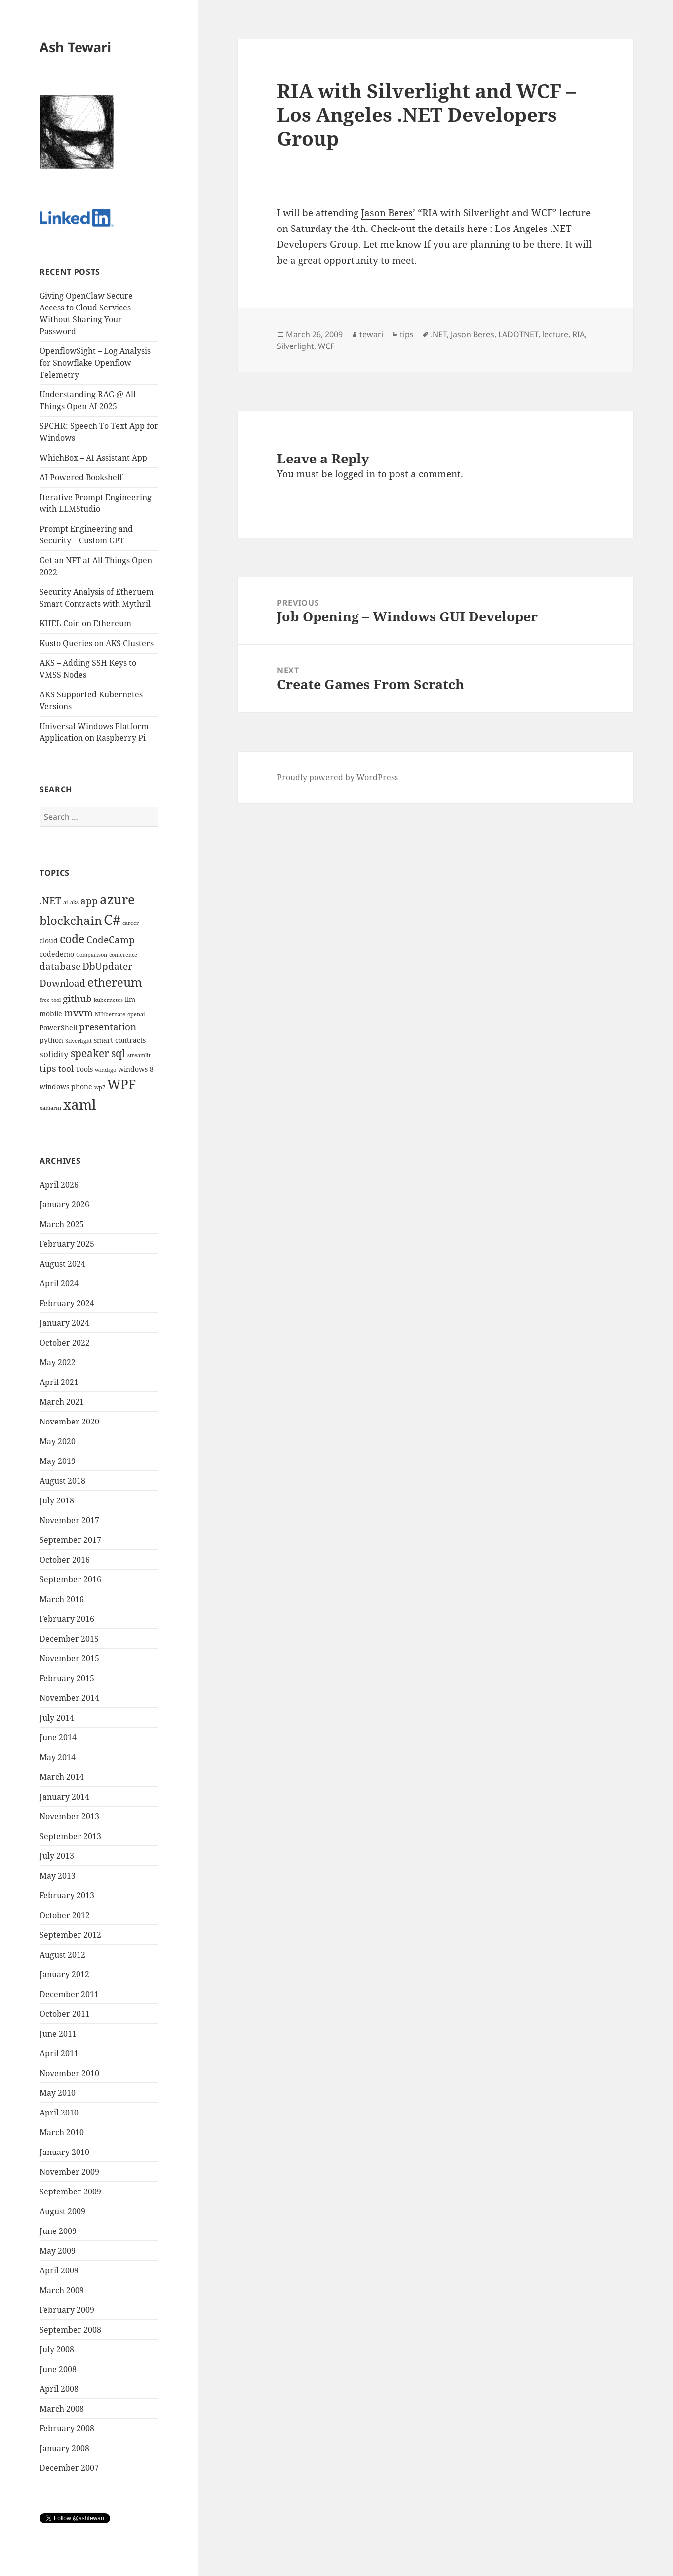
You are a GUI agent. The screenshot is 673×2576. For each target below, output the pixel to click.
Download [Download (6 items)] (62, 983)
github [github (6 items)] (77, 998)
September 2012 (70, 1934)
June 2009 (58, 2231)
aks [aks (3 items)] (74, 902)
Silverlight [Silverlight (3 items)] (78, 1041)
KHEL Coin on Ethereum (85, 623)
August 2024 (62, 1263)
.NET (439, 334)
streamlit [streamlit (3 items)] (139, 1055)
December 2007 (69, 2467)
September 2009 (70, 2191)
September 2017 (70, 1540)
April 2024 (59, 1283)
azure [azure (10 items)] (117, 899)
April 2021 (59, 1382)
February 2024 (67, 1303)
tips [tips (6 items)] (48, 1068)
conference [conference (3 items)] (123, 954)
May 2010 (58, 2092)
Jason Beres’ (388, 212)
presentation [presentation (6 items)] (107, 1026)
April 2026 (59, 1184)
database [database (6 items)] (60, 966)
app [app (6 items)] (89, 900)
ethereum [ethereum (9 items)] (114, 982)
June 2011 (58, 2033)
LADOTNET (518, 334)
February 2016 (67, 1619)
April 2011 (59, 2053)
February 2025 (67, 1243)
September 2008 (70, 2329)
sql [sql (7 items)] (118, 1053)
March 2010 (62, 2132)
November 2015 (69, 1658)
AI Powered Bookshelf (81, 477)
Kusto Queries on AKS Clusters (97, 643)
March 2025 (62, 1224)
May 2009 (58, 2250)
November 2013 (69, 1816)
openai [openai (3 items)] (136, 1014)
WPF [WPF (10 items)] (121, 1084)
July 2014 (57, 1717)
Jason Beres (472, 334)
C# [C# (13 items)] (112, 919)
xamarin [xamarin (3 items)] (50, 1107)
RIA (578, 334)
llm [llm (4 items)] (130, 999)
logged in (355, 473)
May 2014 (58, 1757)
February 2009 (67, 2310)
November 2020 (69, 1421)
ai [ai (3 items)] (65, 902)
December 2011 (69, 1994)
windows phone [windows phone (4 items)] (66, 1086)
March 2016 (62, 1599)
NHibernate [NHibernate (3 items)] (110, 1014)
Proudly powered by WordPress (337, 777)
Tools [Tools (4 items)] (84, 1069)
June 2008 (58, 2369)
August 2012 (62, 1954)
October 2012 (65, 1915)
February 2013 (67, 1895)
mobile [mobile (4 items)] (51, 1013)
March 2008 (62, 2408)
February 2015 (67, 1678)
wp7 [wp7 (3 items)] (99, 1087)
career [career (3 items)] (130, 923)
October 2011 (65, 2013)
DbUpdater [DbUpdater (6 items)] (107, 966)
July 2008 (57, 2349)
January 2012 (64, 1974)
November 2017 (69, 1520)
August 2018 (62, 1480)
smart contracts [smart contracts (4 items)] (120, 1040)
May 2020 (58, 1441)
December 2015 (69, 1638)
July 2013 (57, 1855)
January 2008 (64, 2448)
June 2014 (58, 1737)
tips (407, 334)
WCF (326, 346)
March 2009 (62, 2290)
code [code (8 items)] (72, 939)
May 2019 (58, 1461)
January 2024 (64, 1322)
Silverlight (295, 346)
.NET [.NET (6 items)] (50, 900)
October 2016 (65, 1559)
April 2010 (59, 2112)
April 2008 (59, 2389)
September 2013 (70, 1836)
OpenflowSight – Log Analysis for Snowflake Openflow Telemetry (95, 363)
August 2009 (62, 2211)
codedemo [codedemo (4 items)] (57, 954)
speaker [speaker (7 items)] (90, 1053)
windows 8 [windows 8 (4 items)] (136, 1069)
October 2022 (65, 1342)
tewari (371, 334)
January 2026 (64, 1204)
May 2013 (58, 1875)
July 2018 (57, 1500)
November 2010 (69, 2073)
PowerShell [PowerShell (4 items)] (58, 1027)
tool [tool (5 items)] (66, 1068)
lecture (555, 334)
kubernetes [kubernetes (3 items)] (108, 1000)
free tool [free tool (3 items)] (50, 1000)
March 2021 (62, 1401)
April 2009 (59, 2270)
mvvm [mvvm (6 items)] (78, 1012)
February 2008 (67, 2428)
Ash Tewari (75, 47)
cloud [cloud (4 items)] (49, 940)
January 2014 (64, 1796)
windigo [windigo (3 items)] (105, 1069)
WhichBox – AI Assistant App (93, 457)
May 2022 (58, 1362)
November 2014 (69, 1697)
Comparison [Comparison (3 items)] (91, 954)
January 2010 (64, 2152)
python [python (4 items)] (51, 1040)
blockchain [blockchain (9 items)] (71, 920)
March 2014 (62, 1776)
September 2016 (70, 1579)
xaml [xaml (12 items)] (79, 1104)
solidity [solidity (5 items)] (54, 1054)
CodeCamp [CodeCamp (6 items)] (110, 939)
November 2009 (69, 2171)
